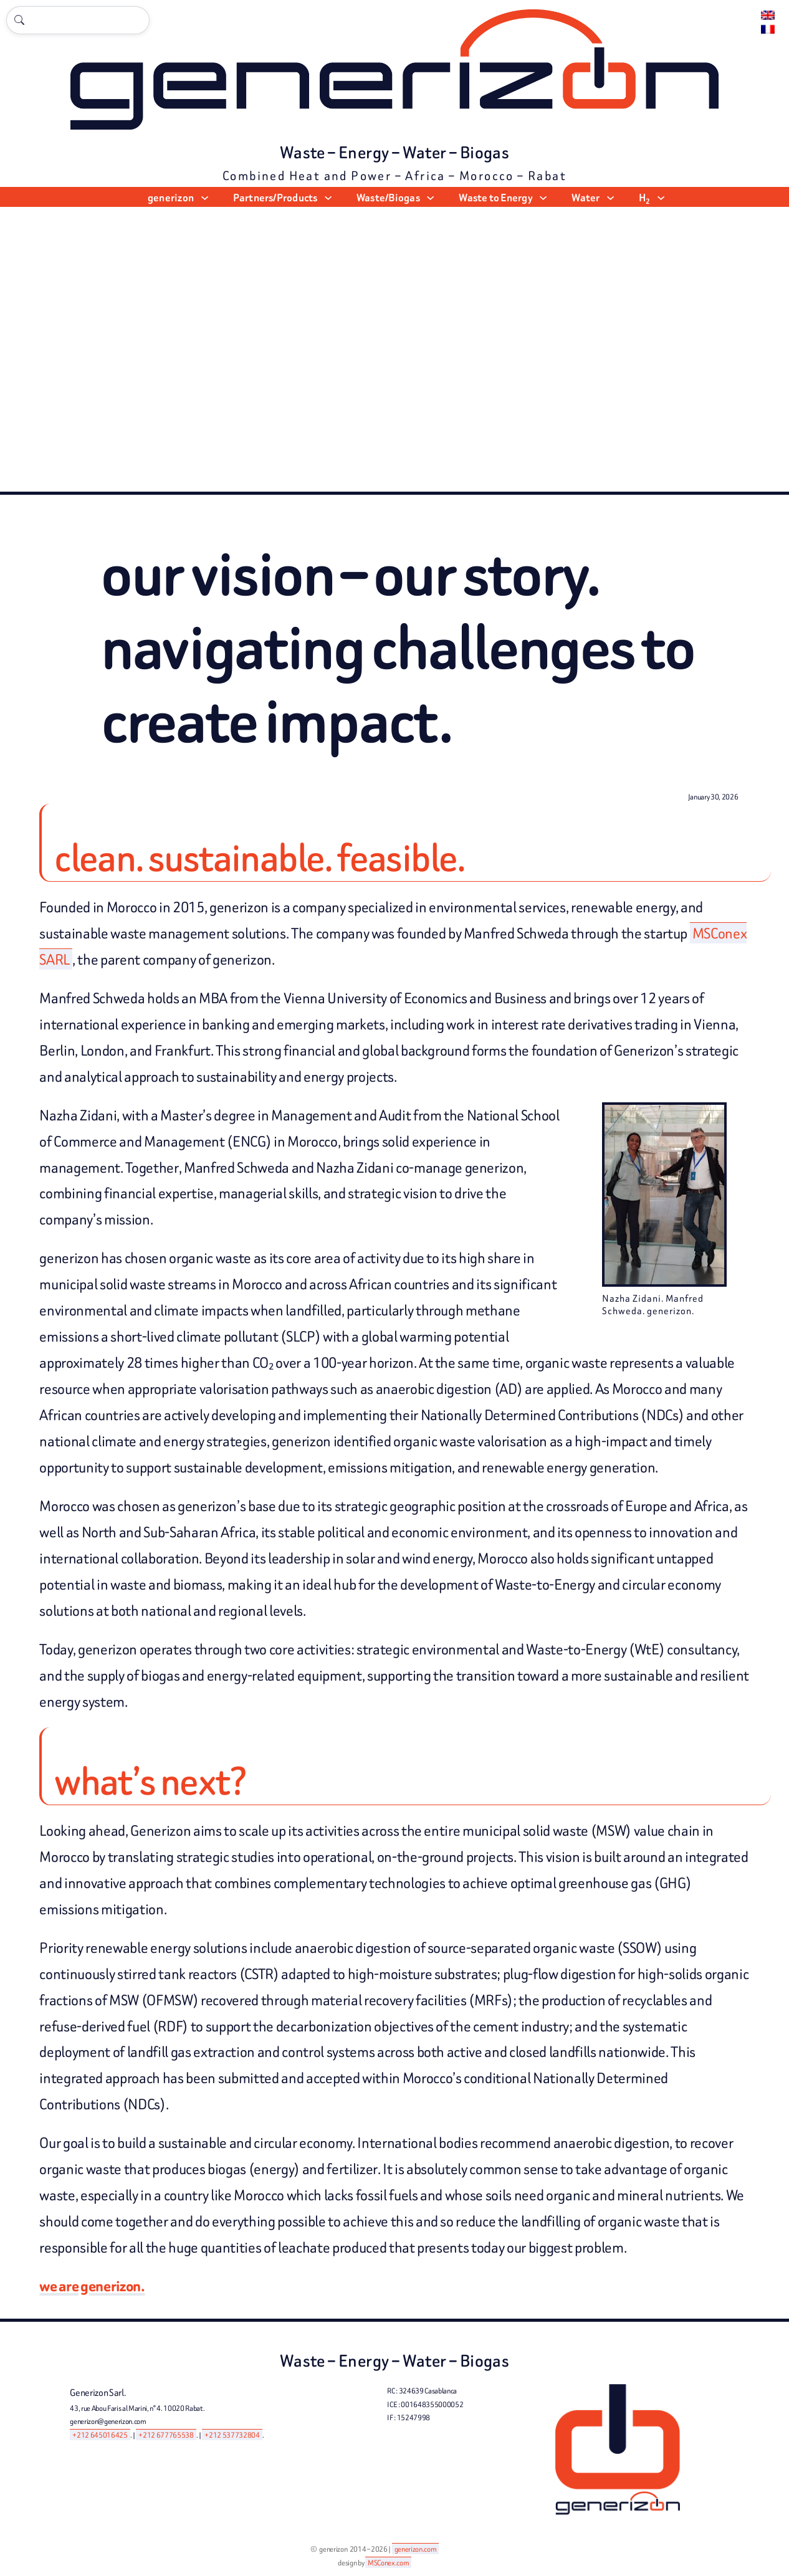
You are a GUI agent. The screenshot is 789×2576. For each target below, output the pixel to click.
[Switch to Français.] (768, 29)
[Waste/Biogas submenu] (430, 197)
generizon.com (416, 2549)
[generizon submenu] (205, 197)
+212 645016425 (99, 2435)
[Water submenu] (610, 197)
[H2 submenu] (661, 197)
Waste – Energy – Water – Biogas (394, 153)
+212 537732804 (231, 2435)
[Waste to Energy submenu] (543, 197)
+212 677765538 (165, 2435)
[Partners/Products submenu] (328, 197)
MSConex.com (388, 2562)
